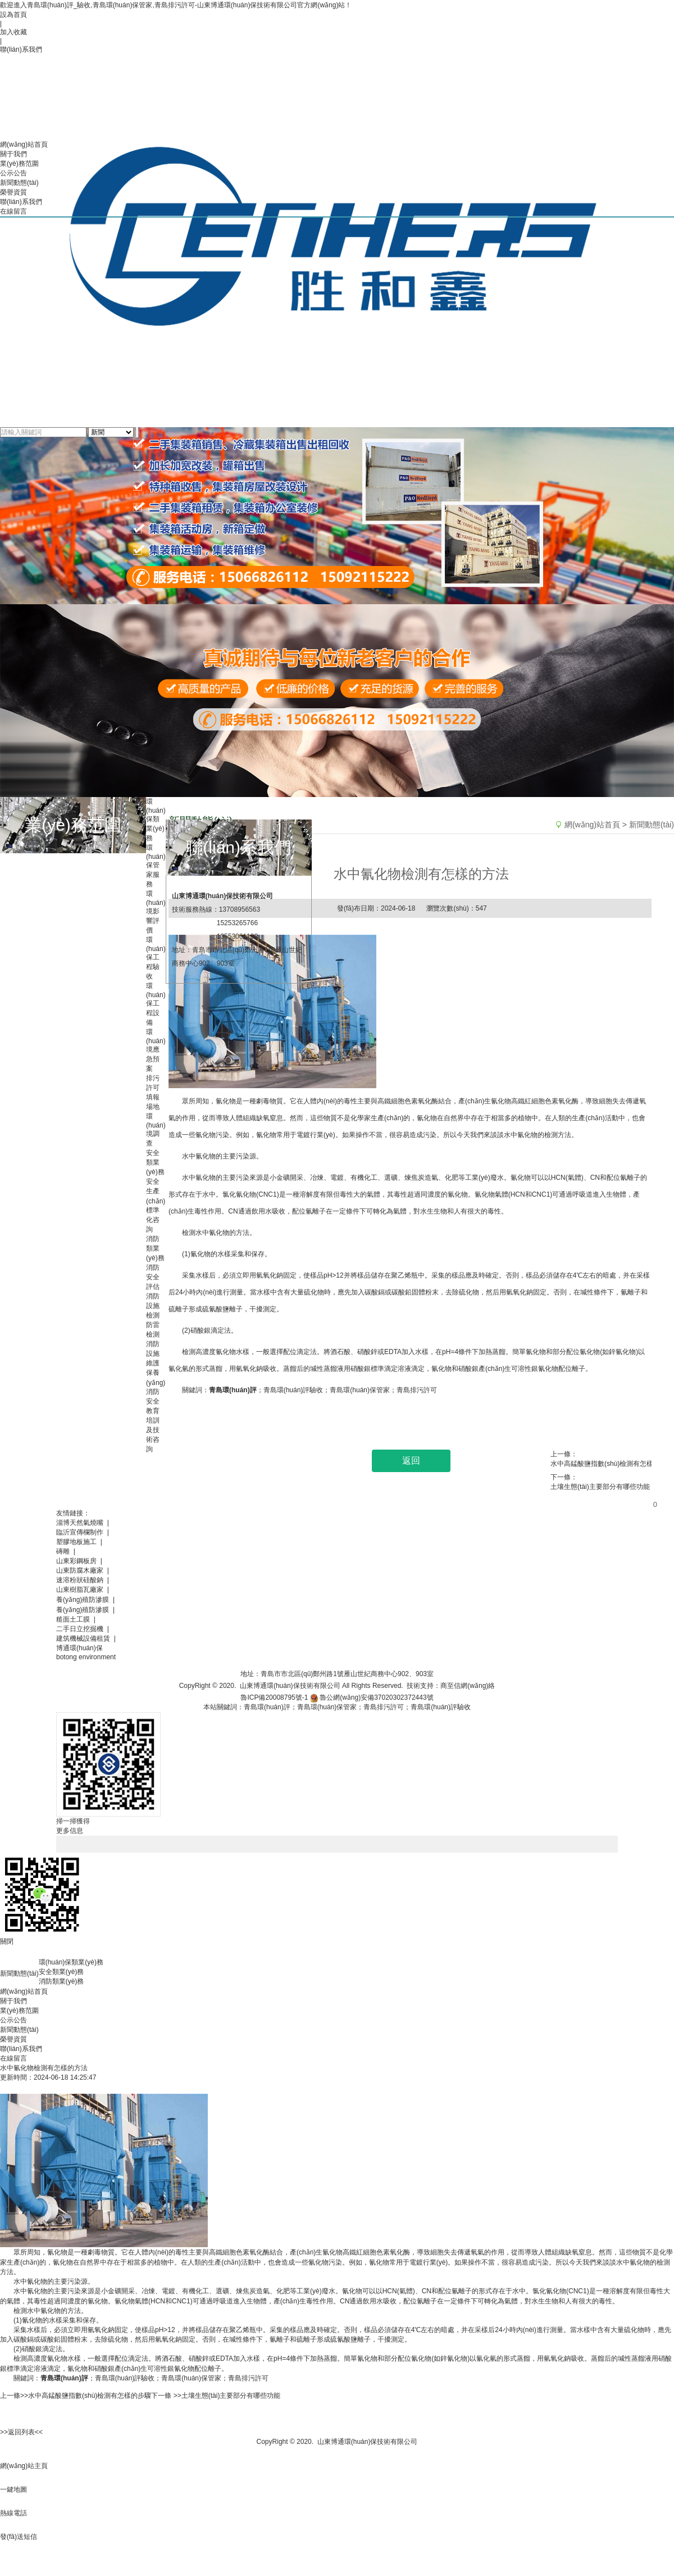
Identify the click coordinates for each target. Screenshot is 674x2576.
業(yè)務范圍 (19, 2010)
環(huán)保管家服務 (156, 866)
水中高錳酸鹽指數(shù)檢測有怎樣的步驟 (606, 1464)
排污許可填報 (153, 1087)
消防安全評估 (153, 1277)
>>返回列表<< (21, 2432)
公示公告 (13, 2020)
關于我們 (13, 2001)
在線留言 (13, 2058)
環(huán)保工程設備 (156, 1004)
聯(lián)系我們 (21, 2049)
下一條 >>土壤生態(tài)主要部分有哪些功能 (215, 2396)
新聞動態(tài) (19, 2030)
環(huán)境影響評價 (156, 912)
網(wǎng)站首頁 (24, 1991)
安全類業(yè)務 (155, 1162)
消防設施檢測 (153, 1305)
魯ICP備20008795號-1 (274, 1697)
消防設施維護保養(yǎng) (155, 1363)
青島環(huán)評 (64, 2378)
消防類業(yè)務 (155, 1248)
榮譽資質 (13, 2039)
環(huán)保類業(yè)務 (156, 820)
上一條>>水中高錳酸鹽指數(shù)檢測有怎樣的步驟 (75, 2396)
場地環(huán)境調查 (156, 1125)
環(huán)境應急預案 (156, 1050)
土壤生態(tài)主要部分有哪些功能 (600, 1487)
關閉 (6, 1941)
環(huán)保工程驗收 (156, 958)
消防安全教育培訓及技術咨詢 (153, 1420)
